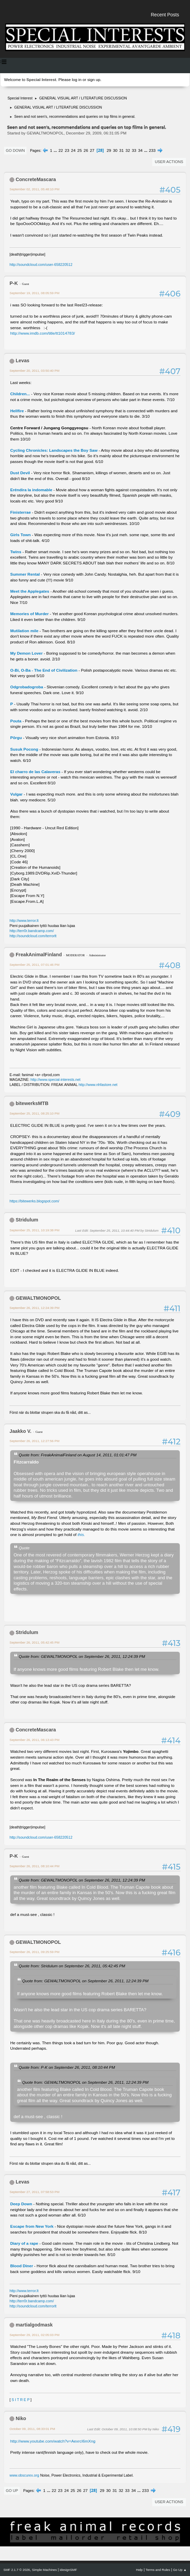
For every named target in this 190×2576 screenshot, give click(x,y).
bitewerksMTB (32, 1103)
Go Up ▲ (180, 2570)
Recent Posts (165, 14)
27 (92, 150)
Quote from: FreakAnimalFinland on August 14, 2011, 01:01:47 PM (78, 1455)
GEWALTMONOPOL (38, 1298)
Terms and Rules (158, 2570)
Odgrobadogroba (26, 687)
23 (67, 150)
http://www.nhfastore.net (98, 1085)
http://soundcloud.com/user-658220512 (41, 264)
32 (128, 150)
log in (76, 79)
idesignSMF (68, 2570)
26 (86, 150)
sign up (93, 79)
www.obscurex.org (24, 2475)
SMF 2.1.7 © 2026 (16, 2570)
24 (73, 150)
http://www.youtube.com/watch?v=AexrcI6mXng (52, 2441)
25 (79, 150)
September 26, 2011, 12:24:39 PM (34, 1308)
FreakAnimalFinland (39, 954)
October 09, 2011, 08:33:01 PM (32, 2429)
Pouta (15, 721)
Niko (21, 2418)
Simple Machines (44, 2570)
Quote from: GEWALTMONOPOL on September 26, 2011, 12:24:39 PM (82, 1656)
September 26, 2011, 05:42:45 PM (34, 1642)
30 (115, 150)
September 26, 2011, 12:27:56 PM (34, 1441)
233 (152, 150)
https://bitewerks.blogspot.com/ (34, 1201)
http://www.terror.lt (24, 920)
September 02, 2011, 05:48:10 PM (34, 189)
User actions (169, 162)
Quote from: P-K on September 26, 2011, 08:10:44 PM (67, 2067)
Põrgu (16, 737)
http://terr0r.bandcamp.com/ (32, 931)
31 (121, 150)
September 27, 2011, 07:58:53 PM (34, 2192)
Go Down (15, 150)
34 (140, 150)
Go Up (12, 2491)
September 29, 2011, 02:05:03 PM (34, 2335)
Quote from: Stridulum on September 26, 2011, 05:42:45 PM (72, 1966)
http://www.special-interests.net (56, 1079)
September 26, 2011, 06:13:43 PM (34, 1740)
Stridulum (27, 1219)
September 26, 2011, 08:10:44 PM (34, 1866)
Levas (22, 360)
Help (139, 2570)
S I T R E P (21, 2400)
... (56, 150)
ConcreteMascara (36, 179)
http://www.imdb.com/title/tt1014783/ (42, 333)
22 (61, 150)
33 (134, 150)
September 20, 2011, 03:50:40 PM (34, 370)
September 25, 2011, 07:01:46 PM (34, 964)
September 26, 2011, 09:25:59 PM (34, 1952)
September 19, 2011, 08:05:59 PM (34, 293)
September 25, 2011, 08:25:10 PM (34, 1113)
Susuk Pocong (24, 749)
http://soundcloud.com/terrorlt (33, 936)
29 (109, 150)
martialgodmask (34, 2324)
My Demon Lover (26, 653)
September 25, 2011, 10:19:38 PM (34, 1230)
